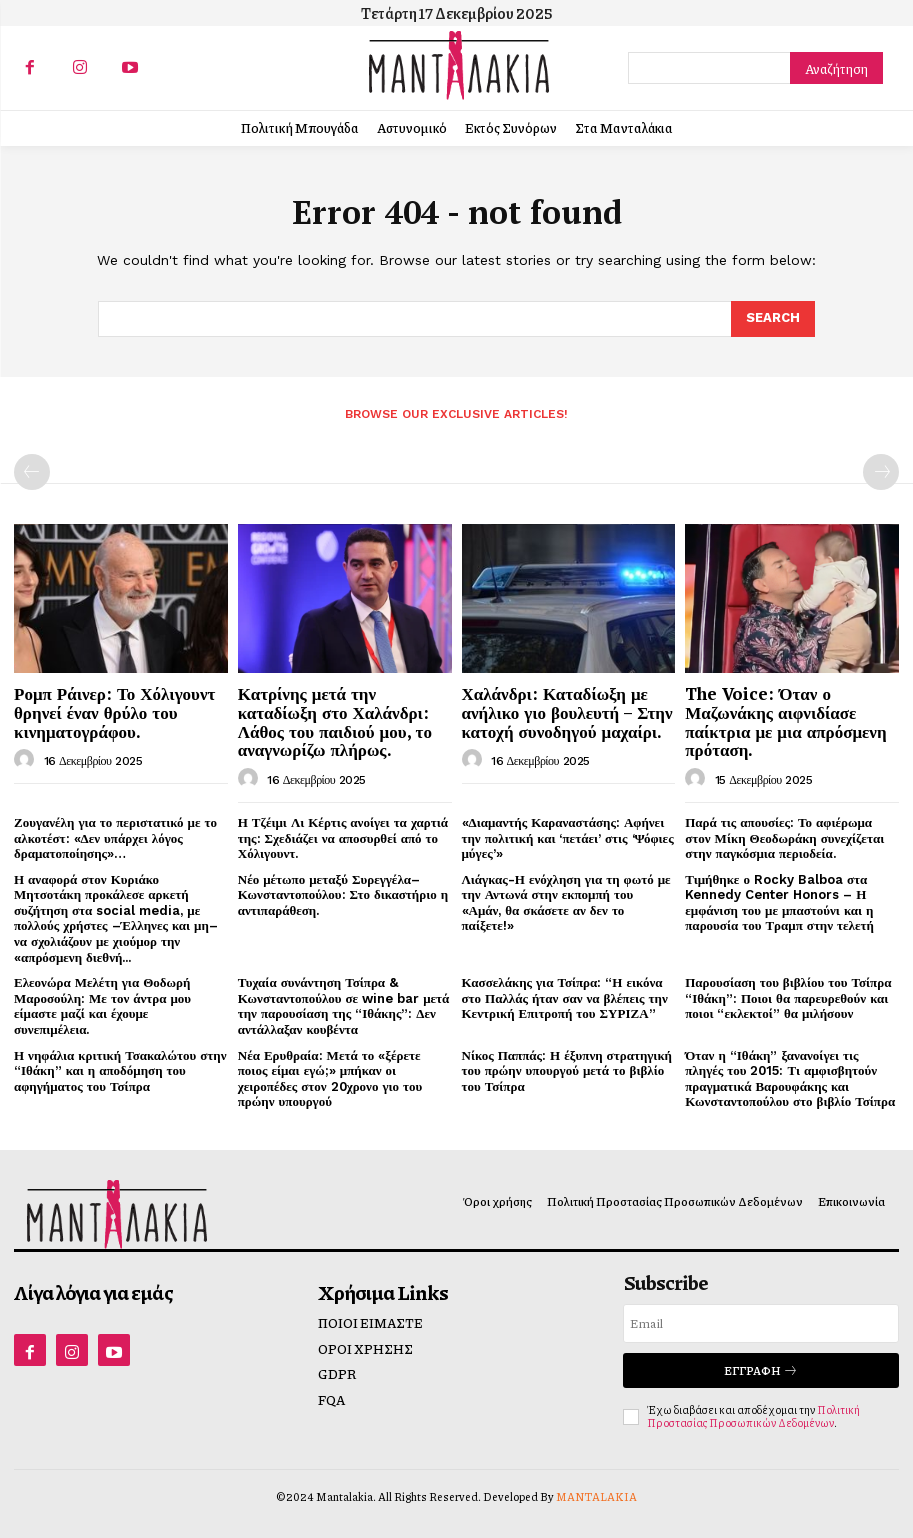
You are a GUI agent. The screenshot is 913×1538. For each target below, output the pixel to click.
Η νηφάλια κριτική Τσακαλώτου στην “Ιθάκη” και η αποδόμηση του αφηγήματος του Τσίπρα (120, 1071)
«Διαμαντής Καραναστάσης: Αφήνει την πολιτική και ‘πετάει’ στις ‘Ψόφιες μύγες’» (568, 838)
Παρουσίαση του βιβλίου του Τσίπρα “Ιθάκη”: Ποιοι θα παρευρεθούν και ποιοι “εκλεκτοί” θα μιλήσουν (788, 998)
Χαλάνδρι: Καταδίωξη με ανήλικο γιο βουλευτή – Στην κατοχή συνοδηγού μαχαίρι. (567, 712)
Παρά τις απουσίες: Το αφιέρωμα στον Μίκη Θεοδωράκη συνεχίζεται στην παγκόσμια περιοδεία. (784, 838)
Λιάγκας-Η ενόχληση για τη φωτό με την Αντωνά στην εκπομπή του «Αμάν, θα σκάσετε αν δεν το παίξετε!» (566, 903)
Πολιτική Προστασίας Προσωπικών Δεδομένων (753, 1416)
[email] (761, 1323)
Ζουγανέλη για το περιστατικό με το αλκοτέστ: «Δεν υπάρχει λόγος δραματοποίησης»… (115, 838)
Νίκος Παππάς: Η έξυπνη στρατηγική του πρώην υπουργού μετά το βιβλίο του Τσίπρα (567, 1071)
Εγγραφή (761, 1370)
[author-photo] (27, 760)
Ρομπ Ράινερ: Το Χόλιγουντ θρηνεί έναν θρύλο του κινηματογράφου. (114, 712)
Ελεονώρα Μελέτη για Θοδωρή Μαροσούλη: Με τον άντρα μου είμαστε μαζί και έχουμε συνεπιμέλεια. (102, 1006)
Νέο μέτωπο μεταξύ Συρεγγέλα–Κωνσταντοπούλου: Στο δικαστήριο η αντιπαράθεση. (343, 895)
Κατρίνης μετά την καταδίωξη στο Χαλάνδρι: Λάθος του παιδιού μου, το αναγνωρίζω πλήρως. (335, 721)
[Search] (836, 68)
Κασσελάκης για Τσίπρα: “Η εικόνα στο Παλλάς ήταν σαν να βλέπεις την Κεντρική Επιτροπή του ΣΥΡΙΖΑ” (565, 998)
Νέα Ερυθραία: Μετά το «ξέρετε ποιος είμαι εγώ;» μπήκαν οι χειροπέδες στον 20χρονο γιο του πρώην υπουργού (330, 1079)
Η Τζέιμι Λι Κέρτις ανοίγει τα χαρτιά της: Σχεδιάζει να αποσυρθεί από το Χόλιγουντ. (343, 838)
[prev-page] (32, 472)
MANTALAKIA (596, 1496)
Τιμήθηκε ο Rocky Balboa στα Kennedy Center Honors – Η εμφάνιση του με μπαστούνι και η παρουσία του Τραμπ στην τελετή (779, 903)
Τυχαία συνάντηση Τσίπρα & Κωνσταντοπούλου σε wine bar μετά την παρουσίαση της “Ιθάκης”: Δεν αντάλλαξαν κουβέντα (344, 1006)
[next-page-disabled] (881, 472)
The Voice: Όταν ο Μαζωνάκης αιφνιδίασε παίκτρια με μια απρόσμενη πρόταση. (785, 721)
